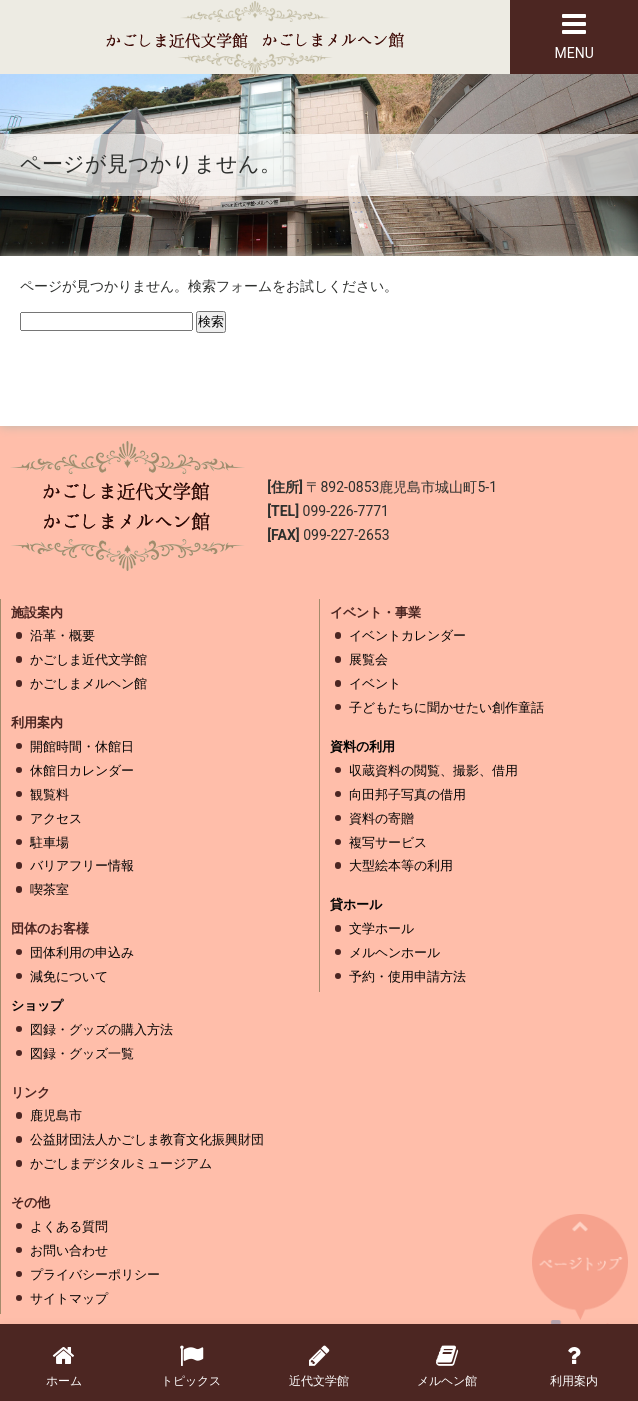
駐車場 (49, 842)
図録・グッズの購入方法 (101, 1029)
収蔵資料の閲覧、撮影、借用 (433, 770)
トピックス (192, 1366)
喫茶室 (49, 889)
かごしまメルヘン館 (88, 683)
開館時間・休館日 (82, 746)
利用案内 (574, 1366)
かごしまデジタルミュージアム (121, 1163)
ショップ (37, 1005)
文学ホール (381, 928)
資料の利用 (362, 746)
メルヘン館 (447, 1366)
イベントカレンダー (407, 635)
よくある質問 (69, 1226)
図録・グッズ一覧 (82, 1053)
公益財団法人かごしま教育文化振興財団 (147, 1139)
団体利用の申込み (82, 952)
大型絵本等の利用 (401, 865)
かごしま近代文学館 (88, 659)
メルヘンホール (394, 952)
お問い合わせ (69, 1250)
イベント (375, 683)
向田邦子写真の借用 (407, 794)
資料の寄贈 (381, 818)
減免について (69, 976)
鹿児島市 (56, 1115)
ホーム (64, 1366)
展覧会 (368, 659)
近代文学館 (319, 1366)
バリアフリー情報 (82, 865)
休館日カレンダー (82, 770)
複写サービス (388, 842)
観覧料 (49, 794)
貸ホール (356, 904)
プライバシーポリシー (95, 1274)
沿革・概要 (62, 635)
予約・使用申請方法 (407, 976)
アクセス (56, 818)
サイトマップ (69, 1298)
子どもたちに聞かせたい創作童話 (446, 707)
